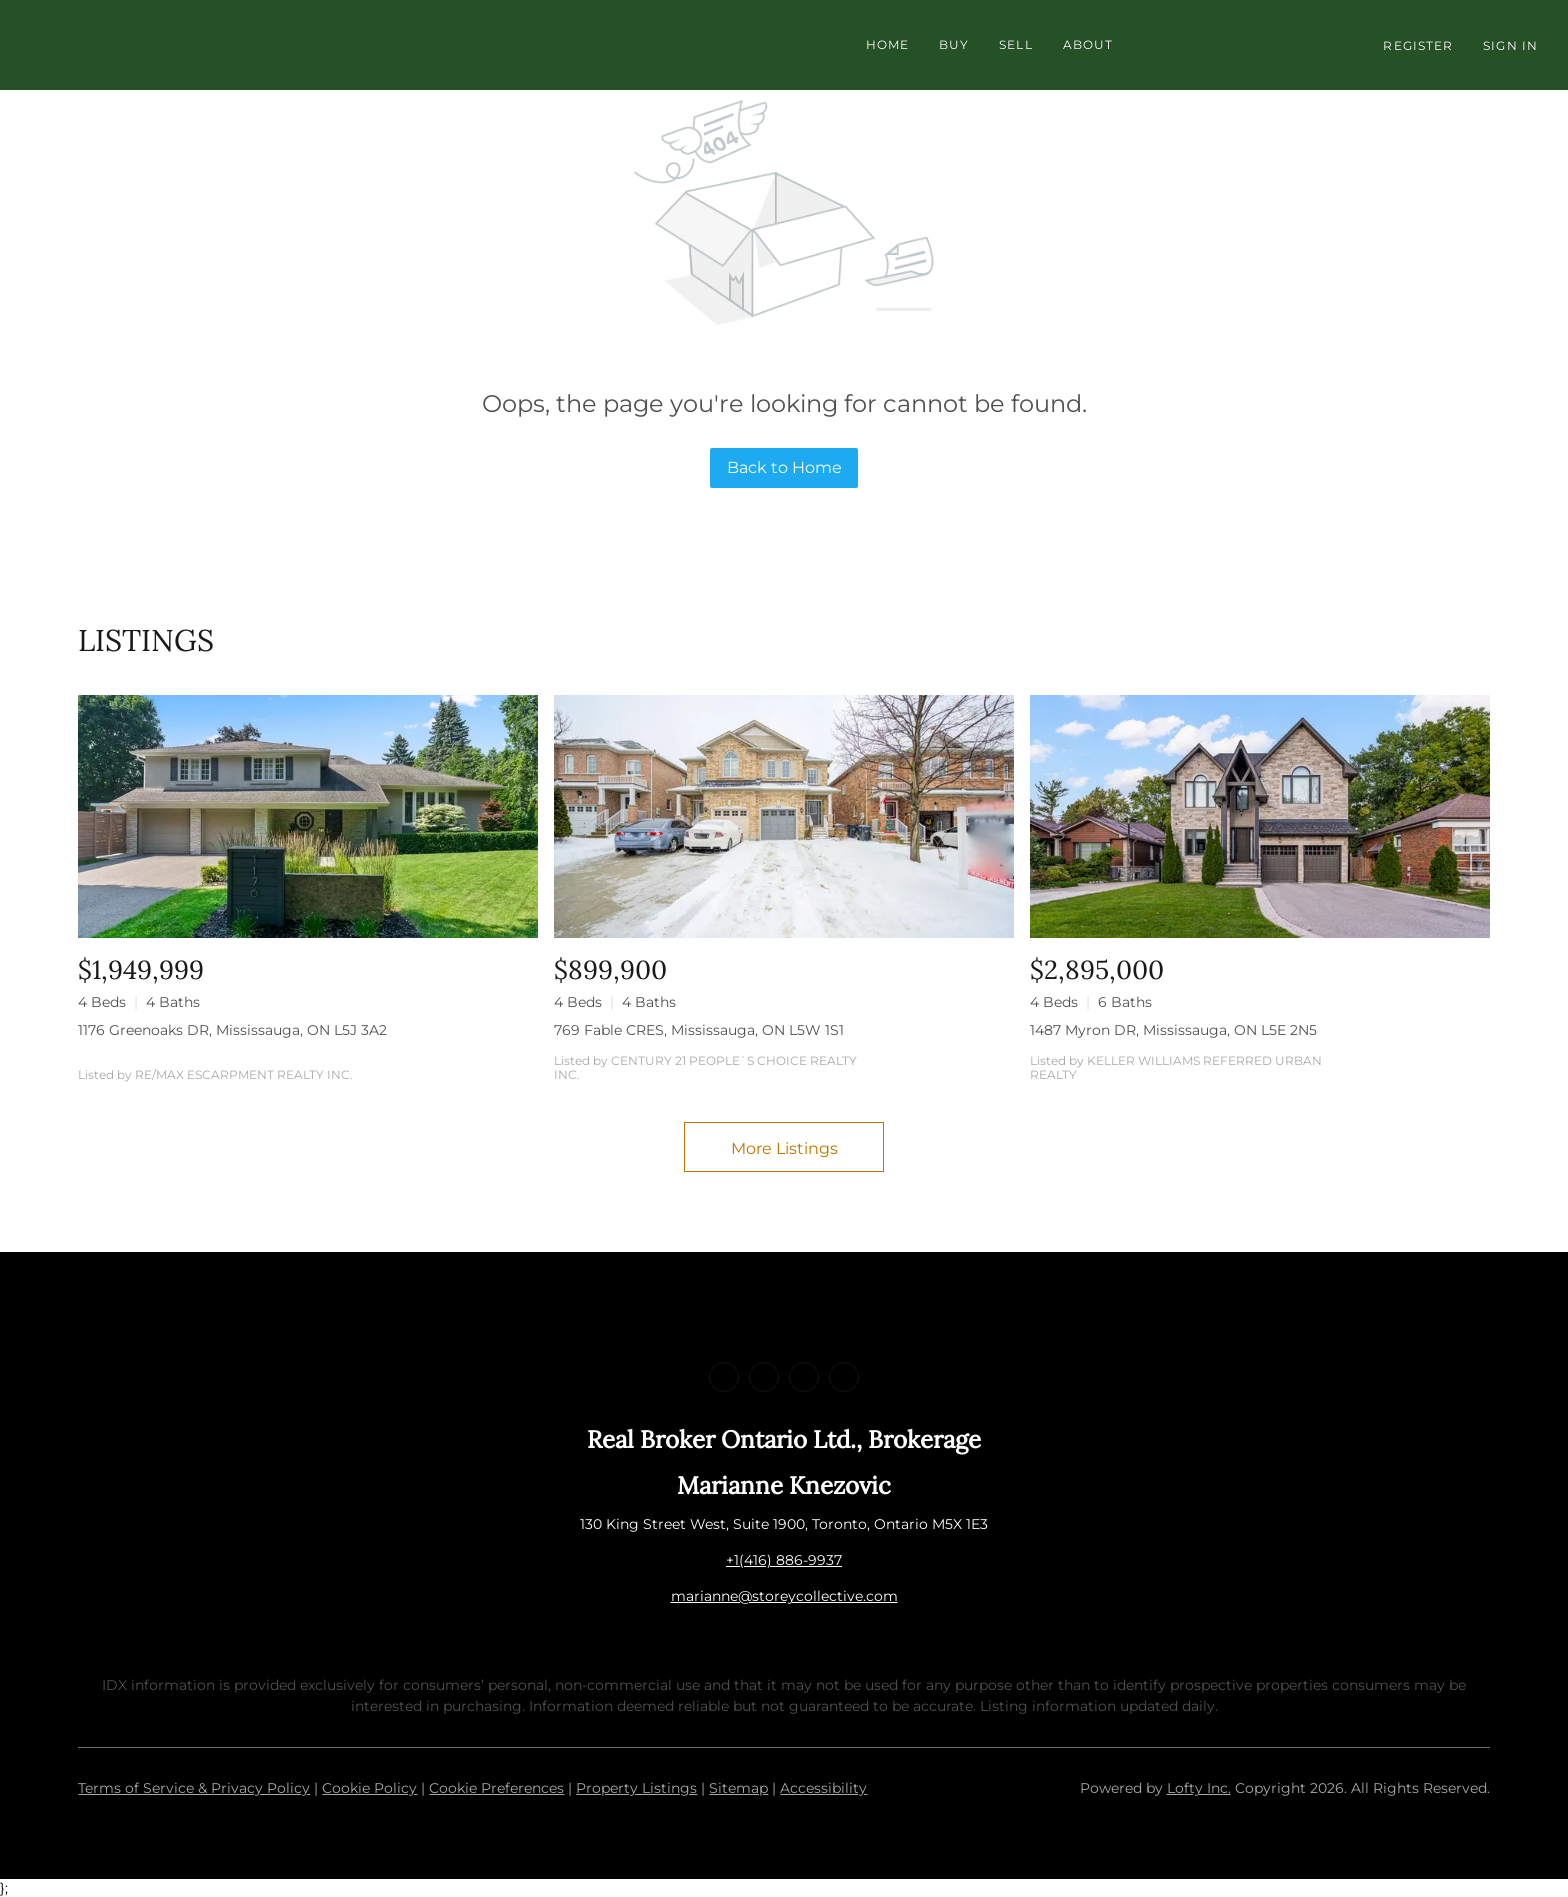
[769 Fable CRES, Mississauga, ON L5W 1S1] (784, 817)
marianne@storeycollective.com (784, 1596)
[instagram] (804, 1377)
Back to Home (784, 467)
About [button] (1088, 44)
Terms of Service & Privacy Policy (194, 1788)
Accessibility (823, 1788)
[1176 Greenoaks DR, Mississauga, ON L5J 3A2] (308, 817)
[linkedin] (764, 1377)
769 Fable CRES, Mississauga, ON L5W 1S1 (699, 1030)
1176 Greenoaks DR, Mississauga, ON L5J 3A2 (232, 1030)
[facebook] (724, 1377)
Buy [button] (954, 44)
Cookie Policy (369, 1788)
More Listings (784, 1148)
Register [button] (1418, 45)
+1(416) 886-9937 (784, 1560)
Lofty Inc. (1199, 1788)
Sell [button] (1015, 44)
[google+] (844, 1377)
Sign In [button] (1510, 45)
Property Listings (636, 1788)
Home (887, 44)
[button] (428, 45)
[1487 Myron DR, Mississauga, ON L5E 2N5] (1260, 817)
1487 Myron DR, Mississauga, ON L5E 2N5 (1173, 1030)
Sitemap (738, 1788)
